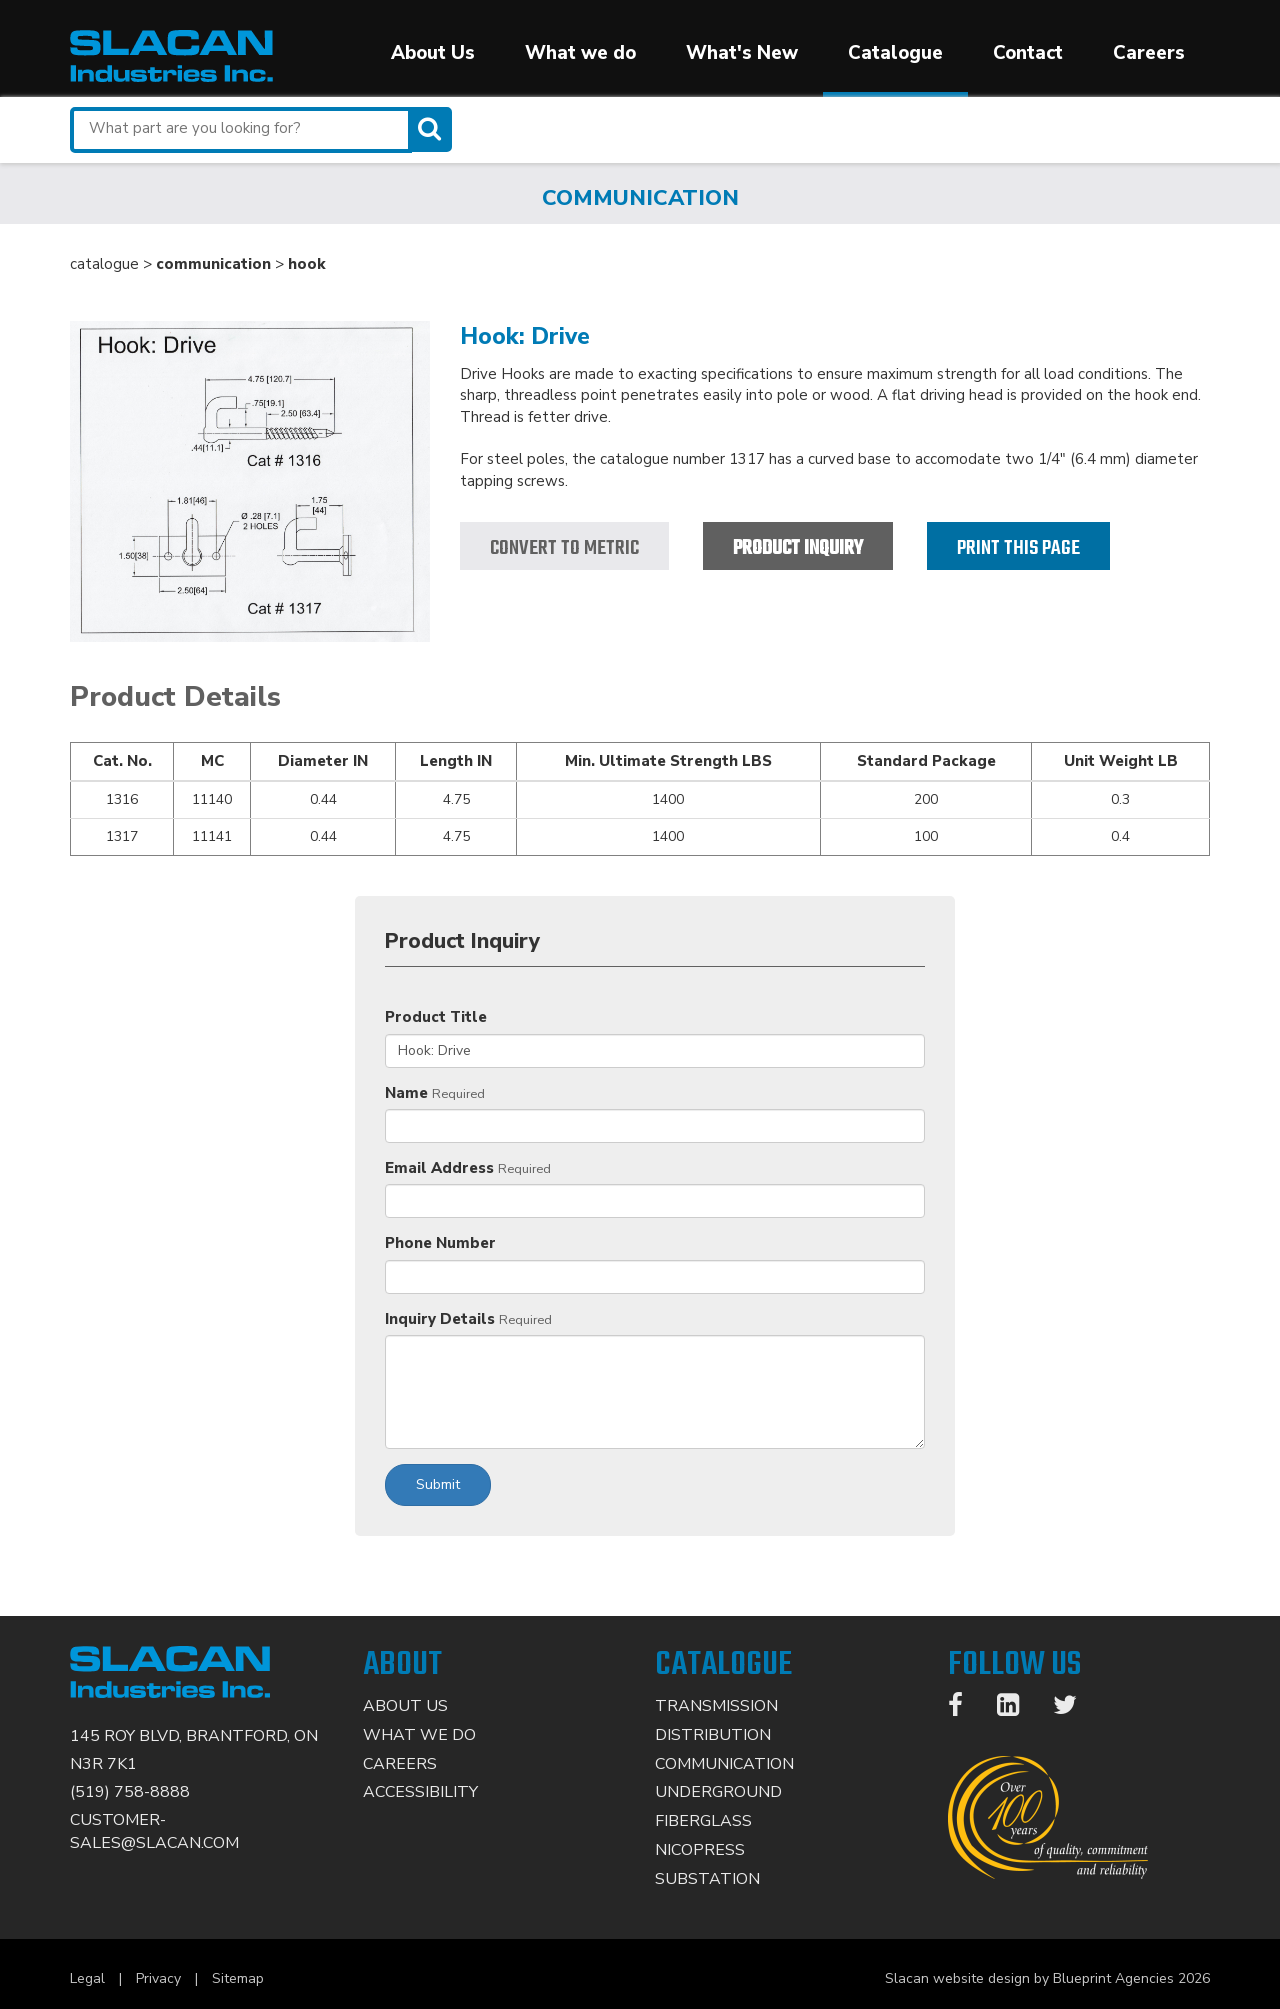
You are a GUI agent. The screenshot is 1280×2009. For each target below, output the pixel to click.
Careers (1149, 53)
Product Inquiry (798, 548)
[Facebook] (965, 1709)
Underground (718, 1792)
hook (307, 264)
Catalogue (895, 53)
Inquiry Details (440, 1319)
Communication (724, 1764)
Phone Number (440, 1243)
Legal (87, 1978)
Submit (438, 1484)
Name (406, 1093)
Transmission (716, 1706)
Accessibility (420, 1792)
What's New (742, 53)
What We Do (419, 1735)
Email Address (439, 1168)
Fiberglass (703, 1821)
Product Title (436, 1017)
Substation (707, 1879)
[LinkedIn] (1018, 1709)
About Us (433, 53)
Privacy (158, 1978)
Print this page (1018, 548)
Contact (1028, 53)
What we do (580, 53)
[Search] (432, 129)
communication (213, 264)
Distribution (713, 1735)
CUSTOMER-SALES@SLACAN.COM (154, 1831)
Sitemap (238, 1978)
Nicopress (700, 1850)
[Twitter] (1075, 1709)
